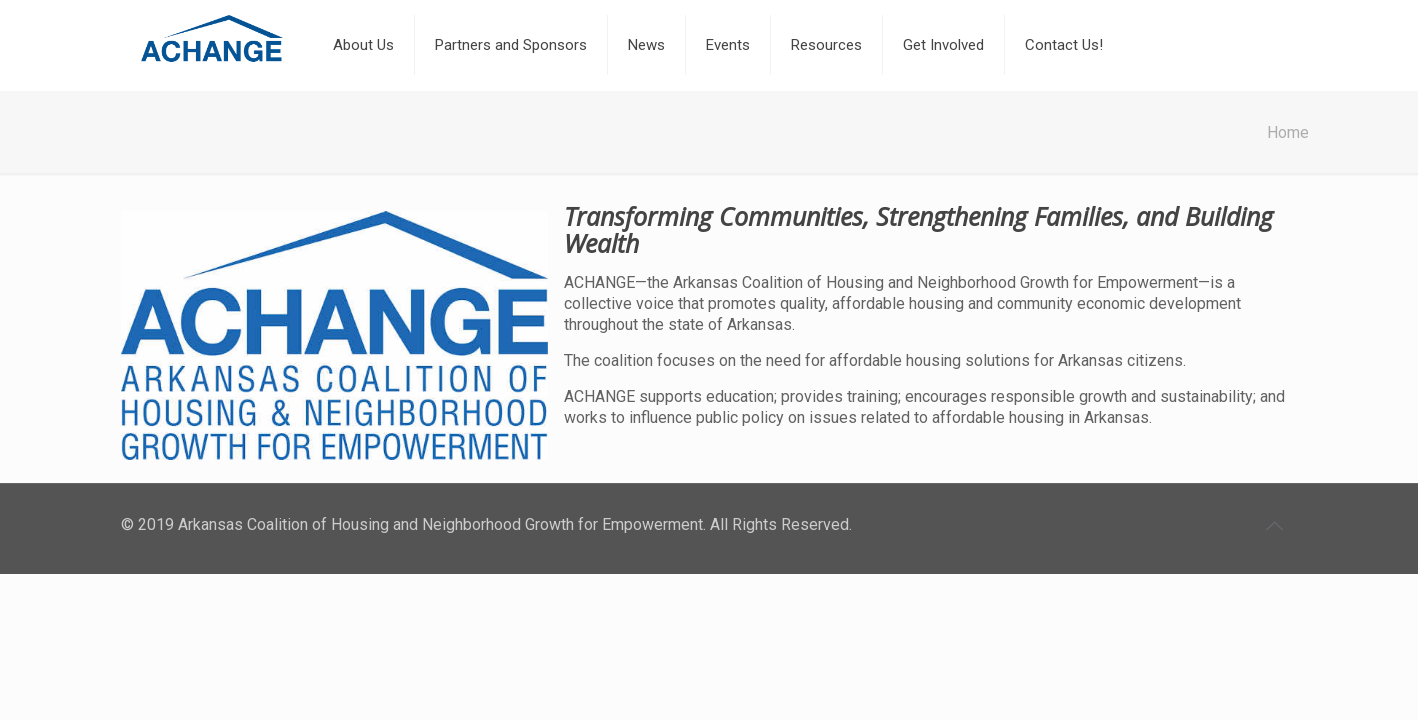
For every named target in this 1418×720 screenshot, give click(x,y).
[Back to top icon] (1276, 526)
